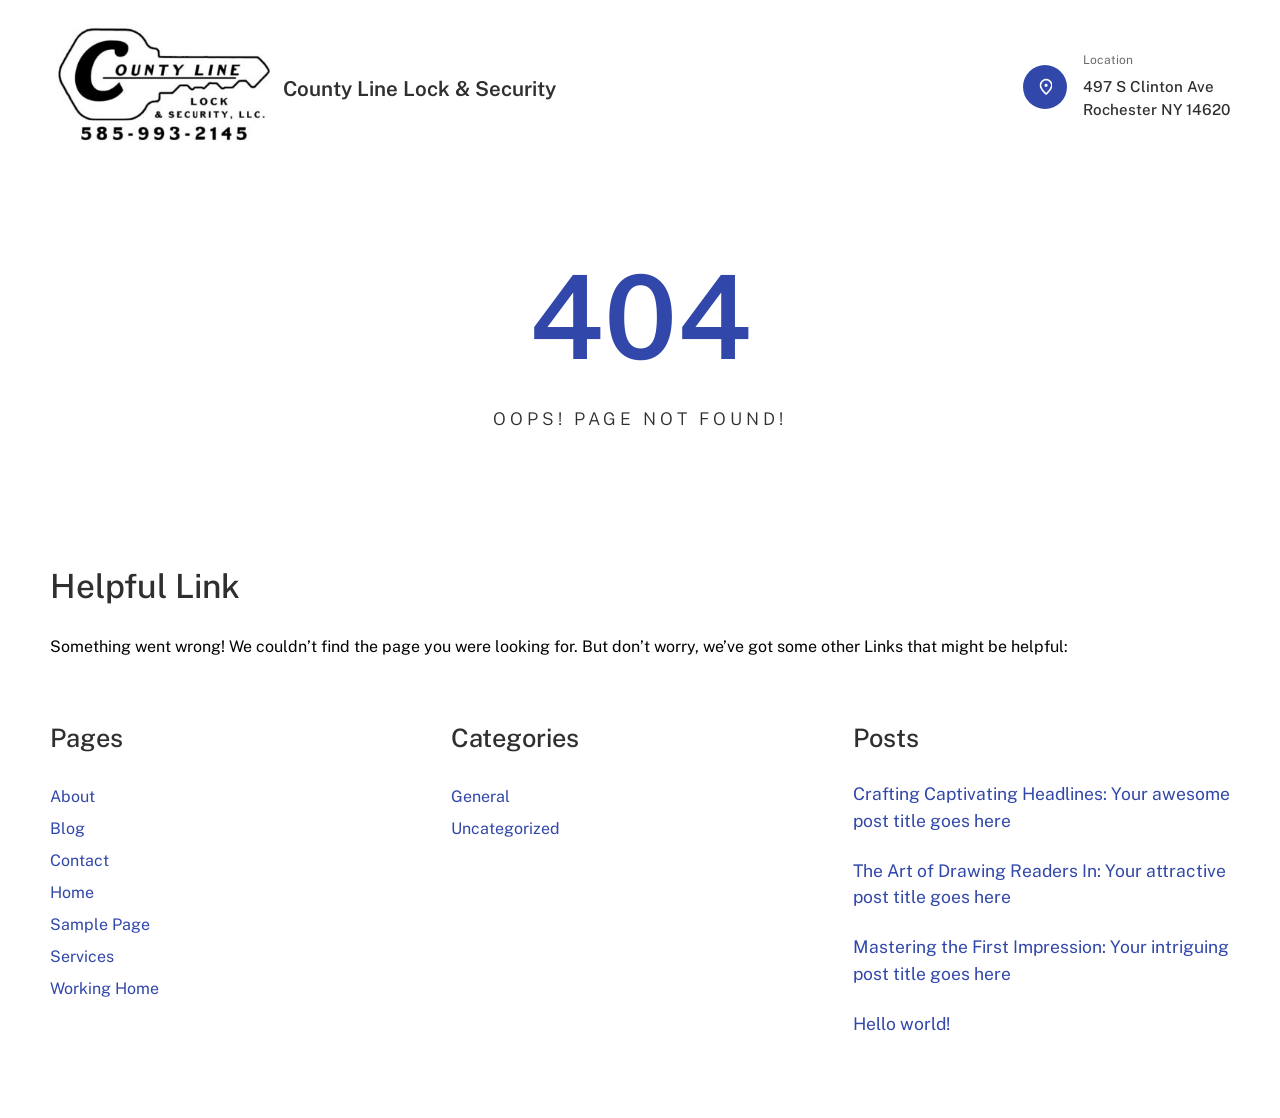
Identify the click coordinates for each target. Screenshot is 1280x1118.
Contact (79, 860)
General (480, 796)
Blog (67, 828)
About (72, 796)
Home (72, 892)
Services (82, 956)
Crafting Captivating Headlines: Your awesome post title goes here (1041, 806)
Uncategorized (505, 828)
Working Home (104, 988)
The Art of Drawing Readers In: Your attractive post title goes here (1039, 883)
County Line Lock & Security (419, 88)
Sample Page (100, 924)
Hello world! (901, 1023)
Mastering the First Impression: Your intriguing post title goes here (1041, 959)
